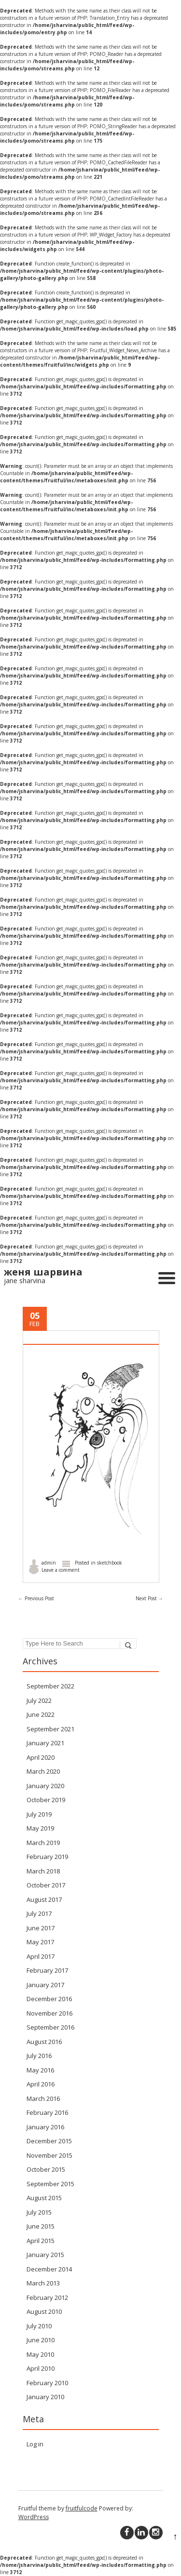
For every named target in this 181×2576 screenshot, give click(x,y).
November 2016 (49, 2013)
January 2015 (45, 2254)
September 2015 (50, 2183)
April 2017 (41, 1956)
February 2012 (47, 2297)
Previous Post (36, 1598)
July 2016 (39, 2055)
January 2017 (45, 1984)
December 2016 (49, 1998)
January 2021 (45, 1743)
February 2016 (47, 2112)
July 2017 (39, 1913)
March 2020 (43, 1771)
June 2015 (41, 2226)
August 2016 (44, 2041)
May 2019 (40, 1828)
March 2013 (43, 2283)
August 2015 (44, 2197)
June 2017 (41, 1928)
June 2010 (41, 2340)
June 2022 (41, 1714)
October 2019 (46, 1799)
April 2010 (41, 2368)
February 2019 (47, 1856)
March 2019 (43, 1842)
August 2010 (44, 2311)
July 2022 (39, 1700)
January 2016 (45, 2127)
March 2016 (43, 2098)
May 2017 (40, 1942)
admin (49, 1562)
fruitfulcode (81, 2508)
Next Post (149, 1598)
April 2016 (41, 2084)
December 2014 (49, 2269)
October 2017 (46, 1885)
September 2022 (50, 1686)
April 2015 (41, 2240)
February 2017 (47, 1970)
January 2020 (45, 1785)
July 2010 (39, 2326)
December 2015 (49, 2141)
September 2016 (50, 2027)
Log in (35, 2444)
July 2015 (39, 2212)
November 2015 (49, 2155)
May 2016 (40, 2070)
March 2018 (43, 1871)
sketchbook (109, 1562)
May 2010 (40, 2354)
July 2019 (39, 1814)
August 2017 (44, 1899)
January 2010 (45, 2396)
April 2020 (41, 1757)
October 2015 (46, 2169)
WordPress (33, 2517)
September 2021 (50, 1729)
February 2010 (47, 2382)
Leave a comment (61, 1570)
